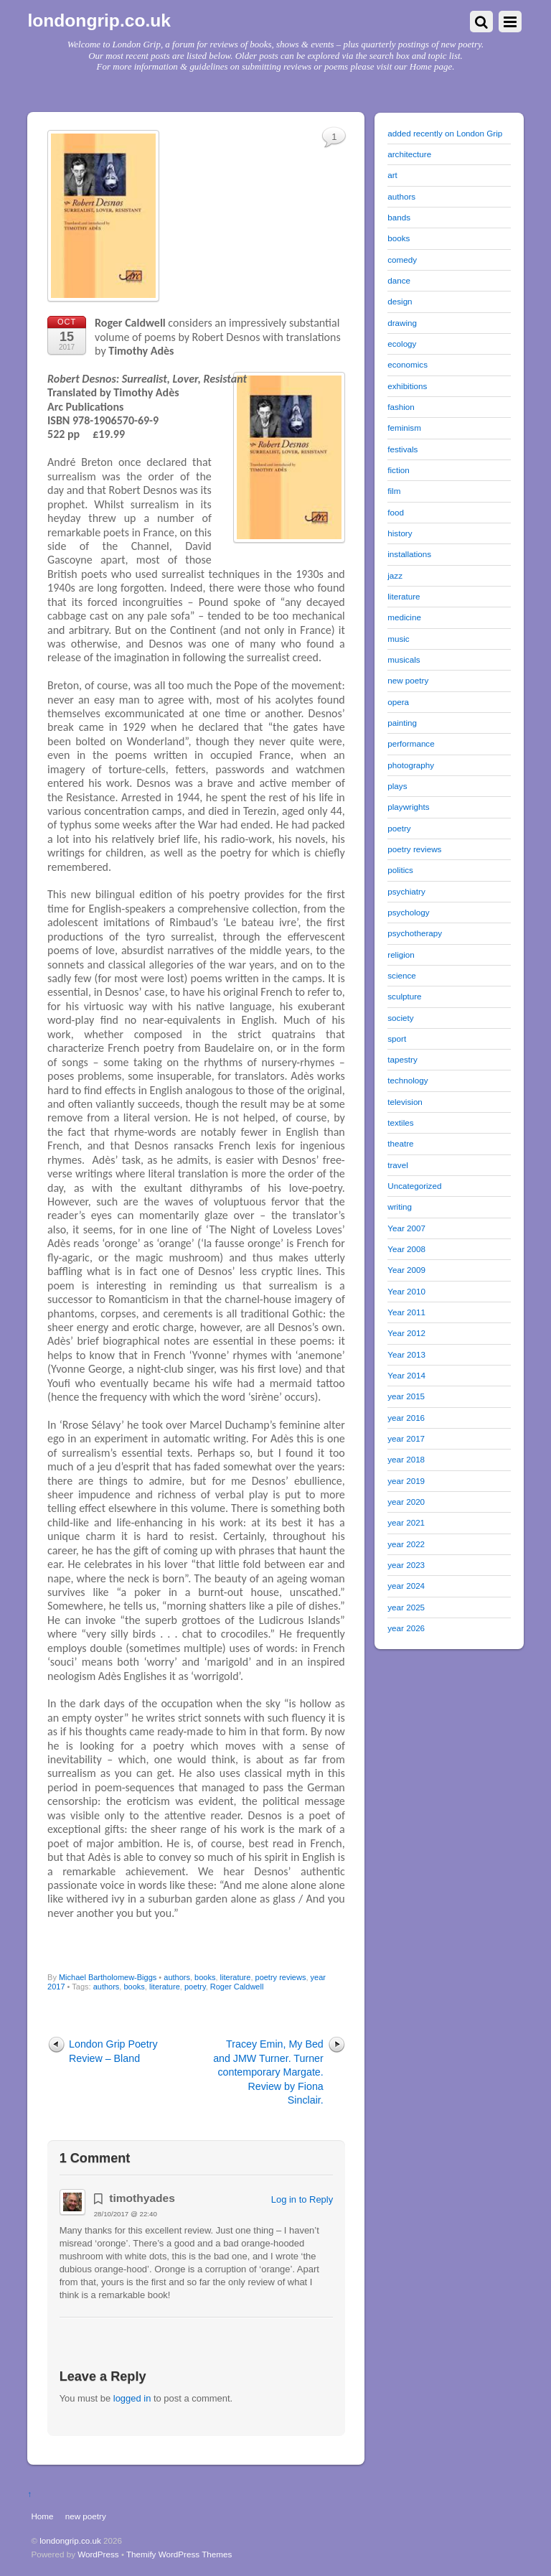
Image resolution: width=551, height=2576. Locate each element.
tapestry (402, 1059)
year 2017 (406, 1438)
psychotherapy (414, 933)
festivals (402, 449)
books (204, 1977)
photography (410, 765)
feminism (404, 427)
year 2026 (406, 1628)
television (405, 1101)
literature (235, 1977)
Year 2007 (406, 1228)
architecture (409, 154)
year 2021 (406, 1522)
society (400, 1017)
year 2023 (406, 1564)
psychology (408, 912)
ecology (401, 343)
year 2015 (406, 1396)
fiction (398, 470)
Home (42, 2516)
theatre (400, 1143)
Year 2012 (406, 1333)
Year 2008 (406, 1249)
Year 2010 (406, 1291)
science (401, 975)
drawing (402, 322)
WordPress (97, 2554)
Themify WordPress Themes (179, 2554)
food (395, 512)
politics (400, 869)
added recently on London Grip (444, 133)
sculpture (404, 996)
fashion (401, 406)
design (399, 301)
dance (398, 280)
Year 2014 (406, 1375)
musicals (403, 659)
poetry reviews (280, 1977)
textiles (400, 1122)
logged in (132, 2398)
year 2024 (406, 1585)
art (392, 174)
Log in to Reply (302, 2199)
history (399, 533)
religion (401, 954)
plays (397, 785)
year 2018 (406, 1459)
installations (409, 554)
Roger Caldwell (237, 1986)
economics (407, 364)
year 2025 (406, 1607)
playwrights (408, 806)
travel (397, 1165)
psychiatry (406, 891)
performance (410, 743)
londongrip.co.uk (70, 2540)
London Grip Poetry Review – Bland (113, 2050)
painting (402, 722)
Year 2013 (406, 1354)
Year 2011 (406, 1312)
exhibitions (407, 386)
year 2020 (406, 1501)
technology (407, 1080)
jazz (394, 575)
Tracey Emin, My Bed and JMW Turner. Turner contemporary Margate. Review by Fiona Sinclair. (268, 2072)
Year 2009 (406, 1269)
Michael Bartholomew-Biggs (107, 1977)
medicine (404, 617)
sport (396, 1038)
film (393, 490)
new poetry (407, 680)
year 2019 (406, 1480)
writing (399, 1206)
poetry (195, 1986)
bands (398, 217)
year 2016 (406, 1417)
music (398, 638)
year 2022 (406, 1544)
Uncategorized (414, 1185)
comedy (402, 259)
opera (398, 701)
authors (177, 1977)
